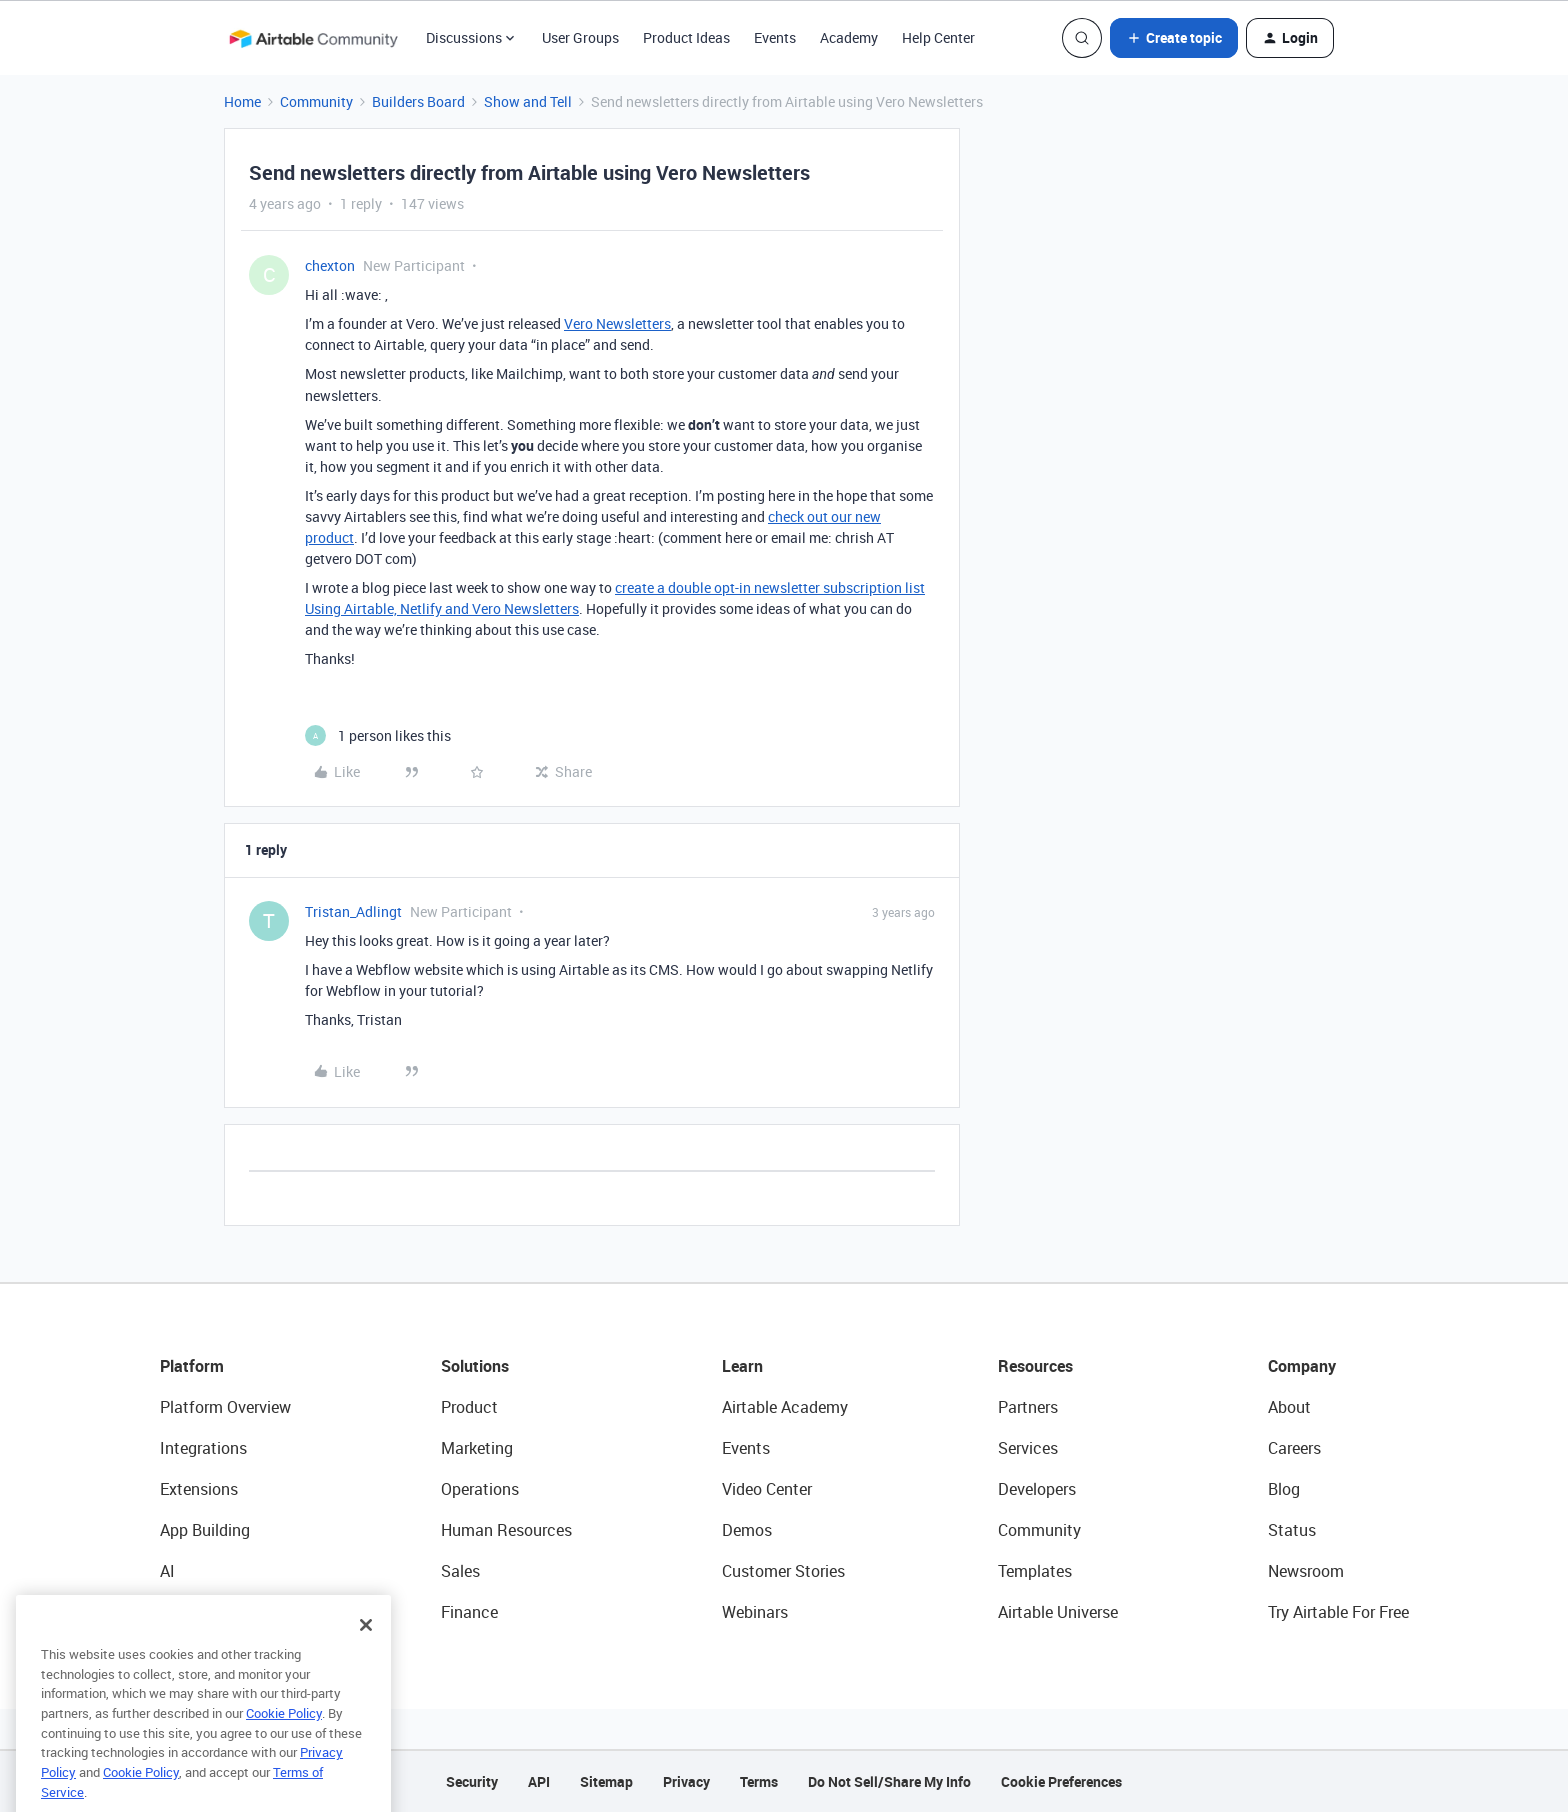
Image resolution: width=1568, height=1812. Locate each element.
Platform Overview (225, 1407)
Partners (1028, 1407)
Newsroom (1306, 1571)
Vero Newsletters (617, 323)
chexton (330, 265)
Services (1028, 1448)
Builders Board (418, 101)
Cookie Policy (284, 1759)
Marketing (477, 1448)
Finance (469, 1612)
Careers (1294, 1448)
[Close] (366, 1671)
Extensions (199, 1489)
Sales (460, 1571)
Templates (1035, 1571)
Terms (759, 1781)
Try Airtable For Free (1338, 1612)
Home (242, 101)
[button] (1174, 38)
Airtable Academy (785, 1407)
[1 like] (378, 735)
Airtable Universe (1058, 1612)
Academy (849, 37)
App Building (205, 1530)
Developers (1037, 1489)
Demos (747, 1530)
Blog (1284, 1489)
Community (316, 101)
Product (469, 1407)
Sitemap (606, 1781)
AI (167, 1571)
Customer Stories (783, 1571)
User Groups (580, 37)
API (539, 1781)
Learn (742, 1366)
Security (472, 1781)
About (1289, 1407)
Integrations (203, 1448)
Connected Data (218, 1612)
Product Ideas (686, 37)
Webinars (755, 1612)
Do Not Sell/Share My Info (889, 1781)
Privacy (686, 1781)
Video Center (767, 1489)
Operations (480, 1489)
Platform (192, 1366)
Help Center (938, 37)
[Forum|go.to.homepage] (313, 38)
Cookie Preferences (1061, 1781)
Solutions (475, 1366)
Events (775, 37)
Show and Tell (528, 101)
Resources (1035, 1366)
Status (1292, 1530)
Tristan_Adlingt (353, 911)
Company (1302, 1366)
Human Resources (506, 1530)
